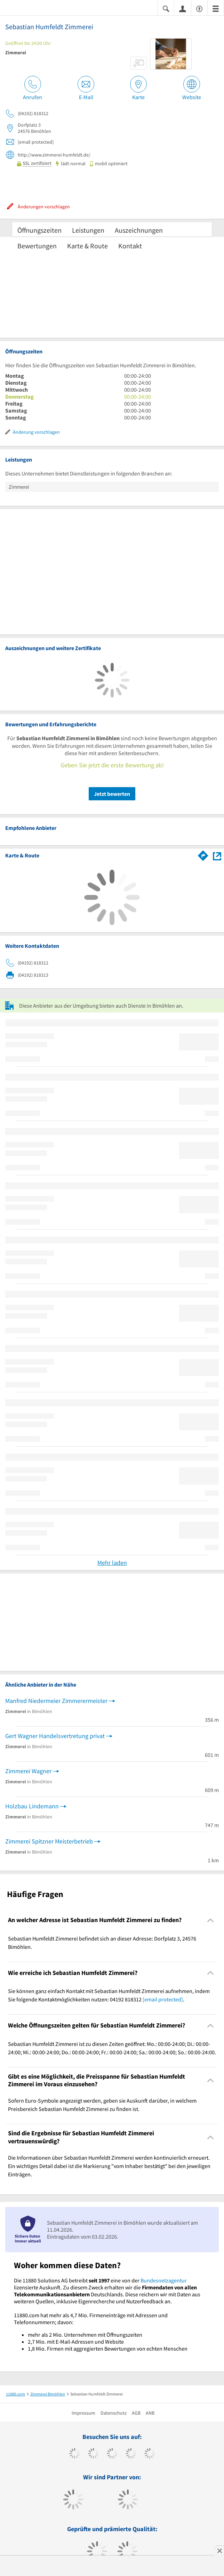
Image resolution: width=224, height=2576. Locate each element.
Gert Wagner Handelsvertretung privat (55, 1736)
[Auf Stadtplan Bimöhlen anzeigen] (217, 855)
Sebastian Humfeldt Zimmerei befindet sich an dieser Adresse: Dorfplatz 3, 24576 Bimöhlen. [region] (102, 1942)
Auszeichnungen (139, 230)
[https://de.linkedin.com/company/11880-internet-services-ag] (150, 2454)
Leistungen (88, 230)
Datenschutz (114, 2413)
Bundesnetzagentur (164, 2280)
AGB (136, 2413)
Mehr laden (112, 1563)
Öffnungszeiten (39, 230)
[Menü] (216, 8)
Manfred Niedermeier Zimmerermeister (56, 1701)
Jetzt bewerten (112, 793)
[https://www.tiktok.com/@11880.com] (93, 2454)
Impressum (83, 2413)
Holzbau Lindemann (32, 1806)
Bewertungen (37, 245)
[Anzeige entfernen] (219, 2550)
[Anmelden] (182, 8)
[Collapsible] (210, 1920)
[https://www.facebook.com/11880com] (74, 2454)
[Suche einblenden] (166, 8)
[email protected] (163, 1999)
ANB (150, 2413)
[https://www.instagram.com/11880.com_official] (112, 2454)
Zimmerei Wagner (28, 1771)
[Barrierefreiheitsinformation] (199, 8)
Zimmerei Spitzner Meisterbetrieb (49, 1841)
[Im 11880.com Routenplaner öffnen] (203, 854)
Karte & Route (87, 245)
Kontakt (130, 245)
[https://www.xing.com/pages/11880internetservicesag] (131, 2454)
